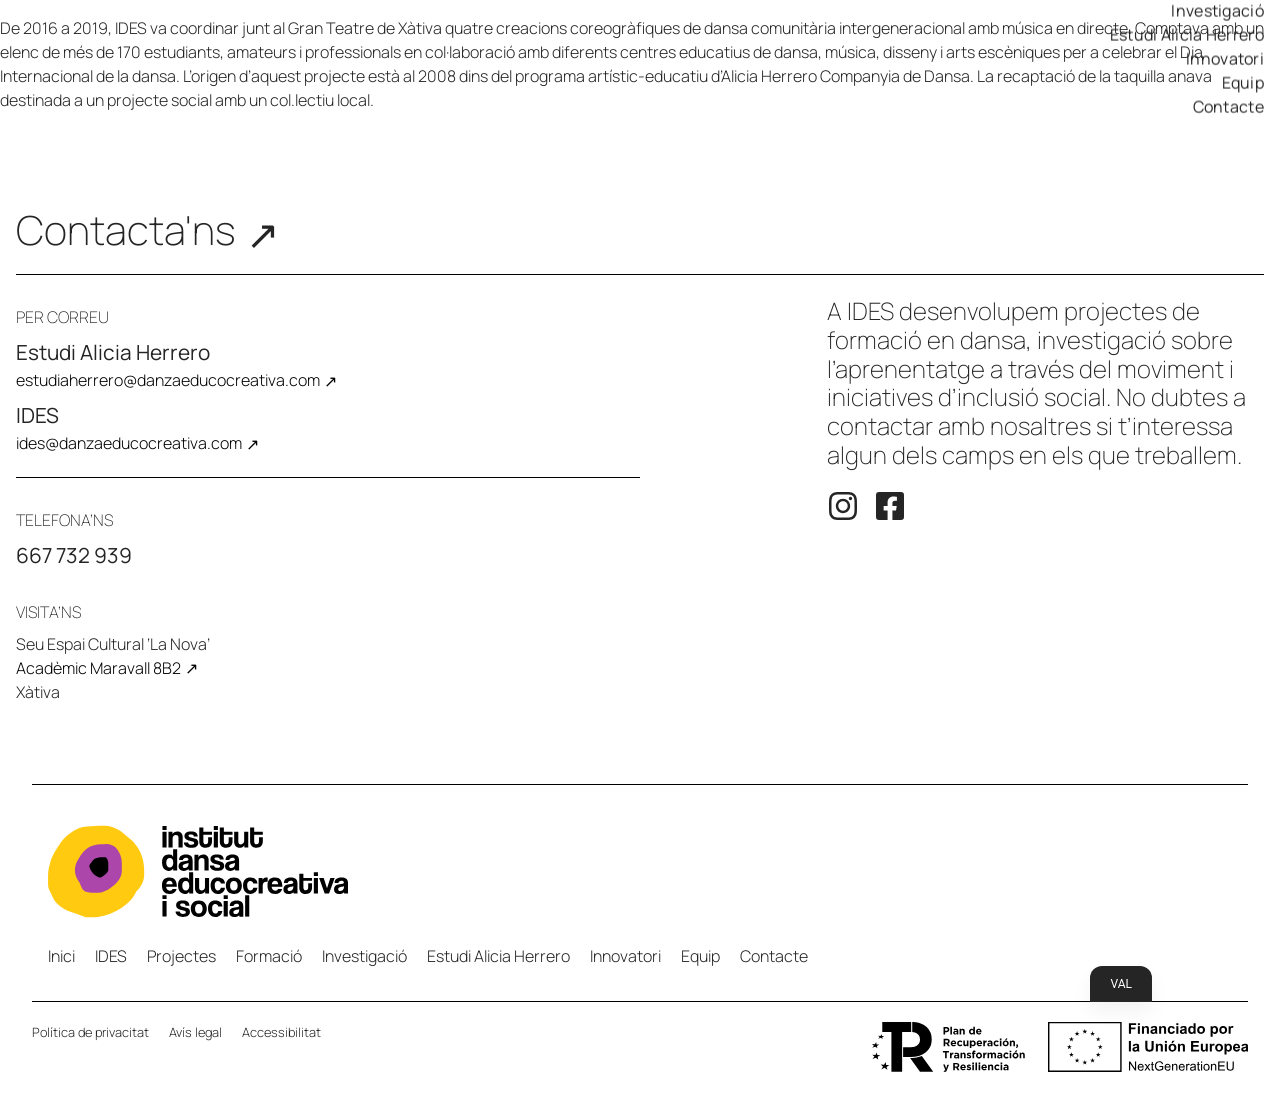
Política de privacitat (90, 1032)
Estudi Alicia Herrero (1187, 45)
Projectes (181, 956)
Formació (269, 956)
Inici (61, 956)
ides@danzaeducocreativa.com (129, 443)
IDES (111, 956)
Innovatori (1225, 69)
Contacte (1228, 117)
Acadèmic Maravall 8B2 (98, 668)
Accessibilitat (281, 1032)
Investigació (1217, 21)
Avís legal (195, 1032)
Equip (1243, 93)
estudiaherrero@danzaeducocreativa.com (168, 380)
